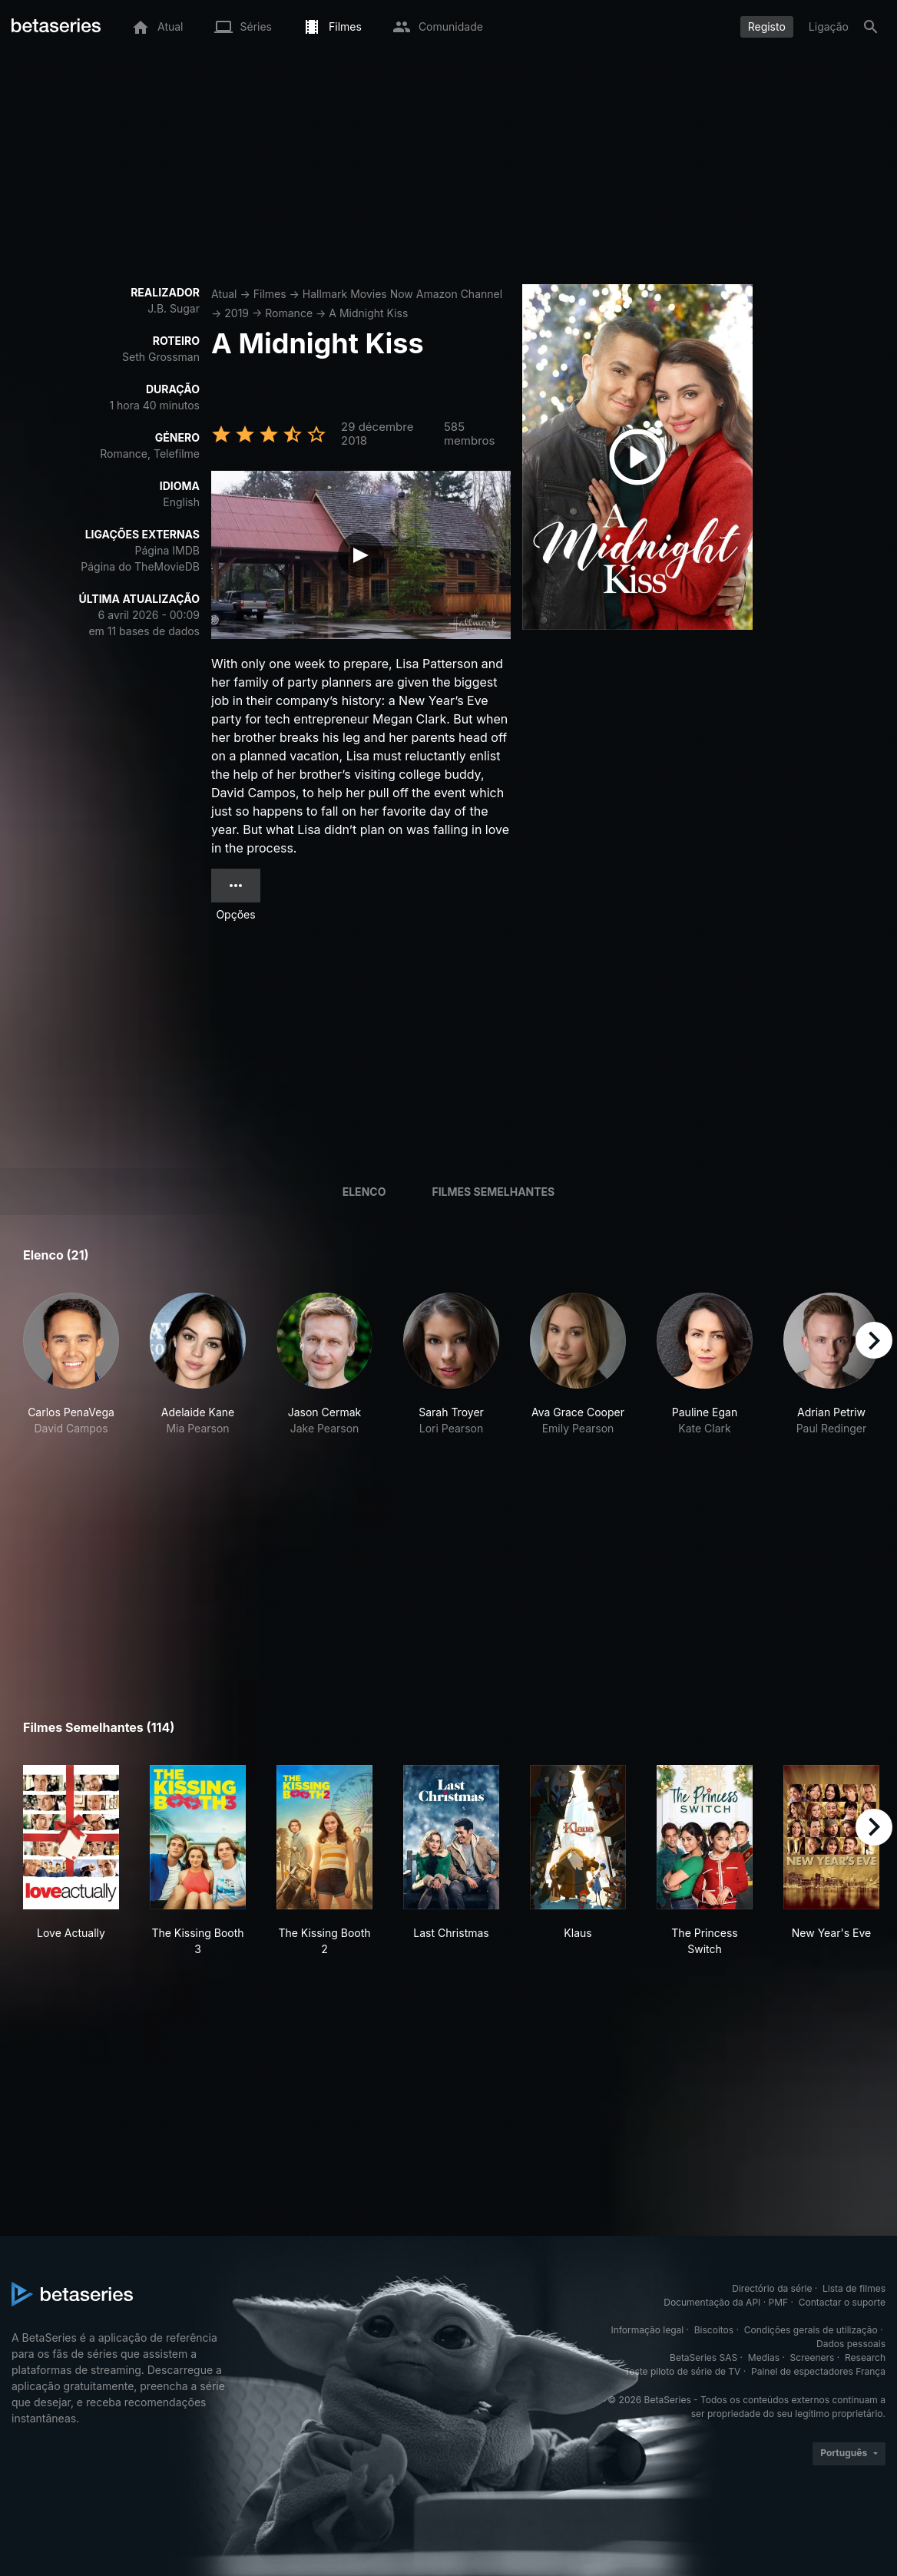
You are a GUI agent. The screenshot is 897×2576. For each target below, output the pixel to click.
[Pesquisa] (870, 27)
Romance (289, 313)
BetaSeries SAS (703, 2357)
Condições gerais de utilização (811, 2330)
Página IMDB (167, 550)
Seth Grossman (161, 356)
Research (865, 2357)
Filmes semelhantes (493, 1191)
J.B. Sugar (173, 308)
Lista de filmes (854, 2288)
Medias (763, 2357)
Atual (224, 293)
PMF (779, 2302)
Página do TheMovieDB (140, 566)
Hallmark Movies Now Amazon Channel (402, 293)
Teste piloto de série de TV (682, 2371)
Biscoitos (713, 2330)
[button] (71, 1364)
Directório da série (772, 2288)
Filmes (269, 293)
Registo (767, 26)
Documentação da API (712, 2302)
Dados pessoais (850, 2343)
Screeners (812, 2357)
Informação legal (647, 2330)
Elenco (364, 1191)
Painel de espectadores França (818, 2371)
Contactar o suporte (842, 2302)
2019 (236, 313)
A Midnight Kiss (368, 313)
